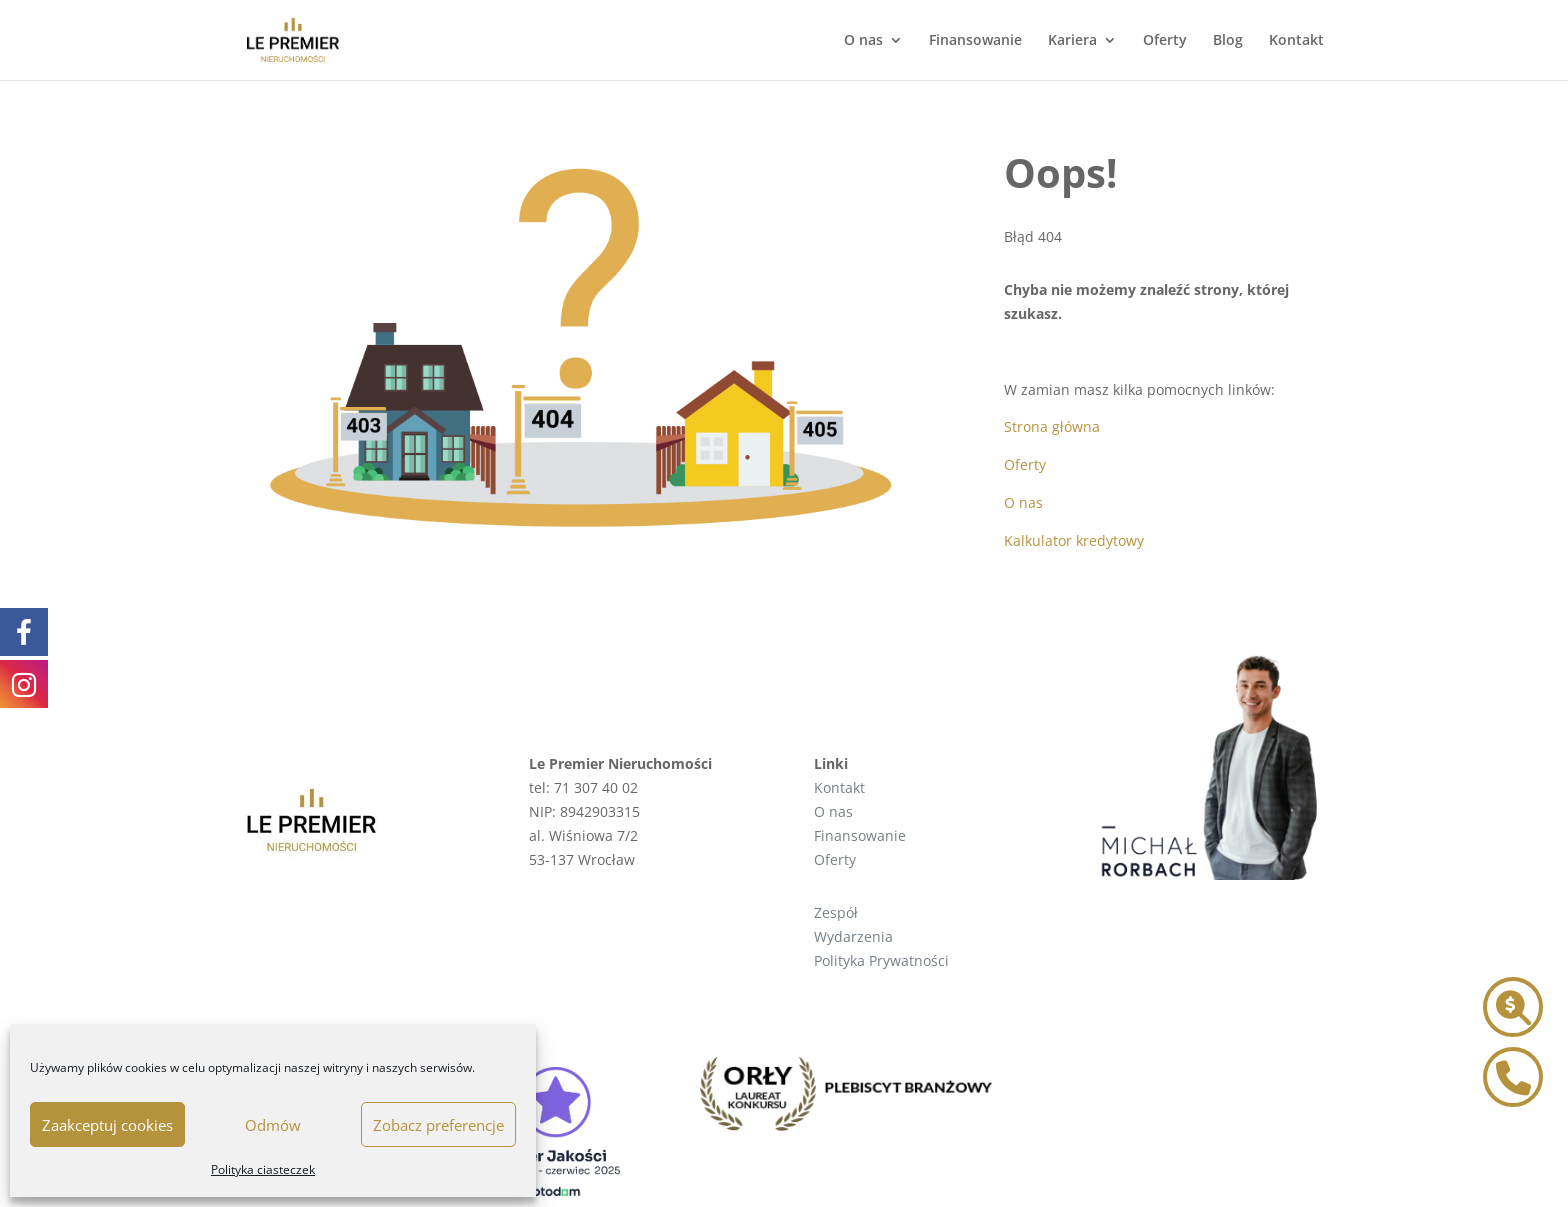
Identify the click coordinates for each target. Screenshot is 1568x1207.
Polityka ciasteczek (263, 1169)
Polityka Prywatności (881, 960)
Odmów (273, 1125)
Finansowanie (975, 41)
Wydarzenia (853, 936)
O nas (863, 41)
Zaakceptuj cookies (107, 1125)
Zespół (836, 912)
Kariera (1072, 41)
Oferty (1165, 41)
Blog (1228, 41)
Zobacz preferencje (438, 1125)
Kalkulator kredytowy (1074, 540)
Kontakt (1296, 41)
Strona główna (1052, 426)
